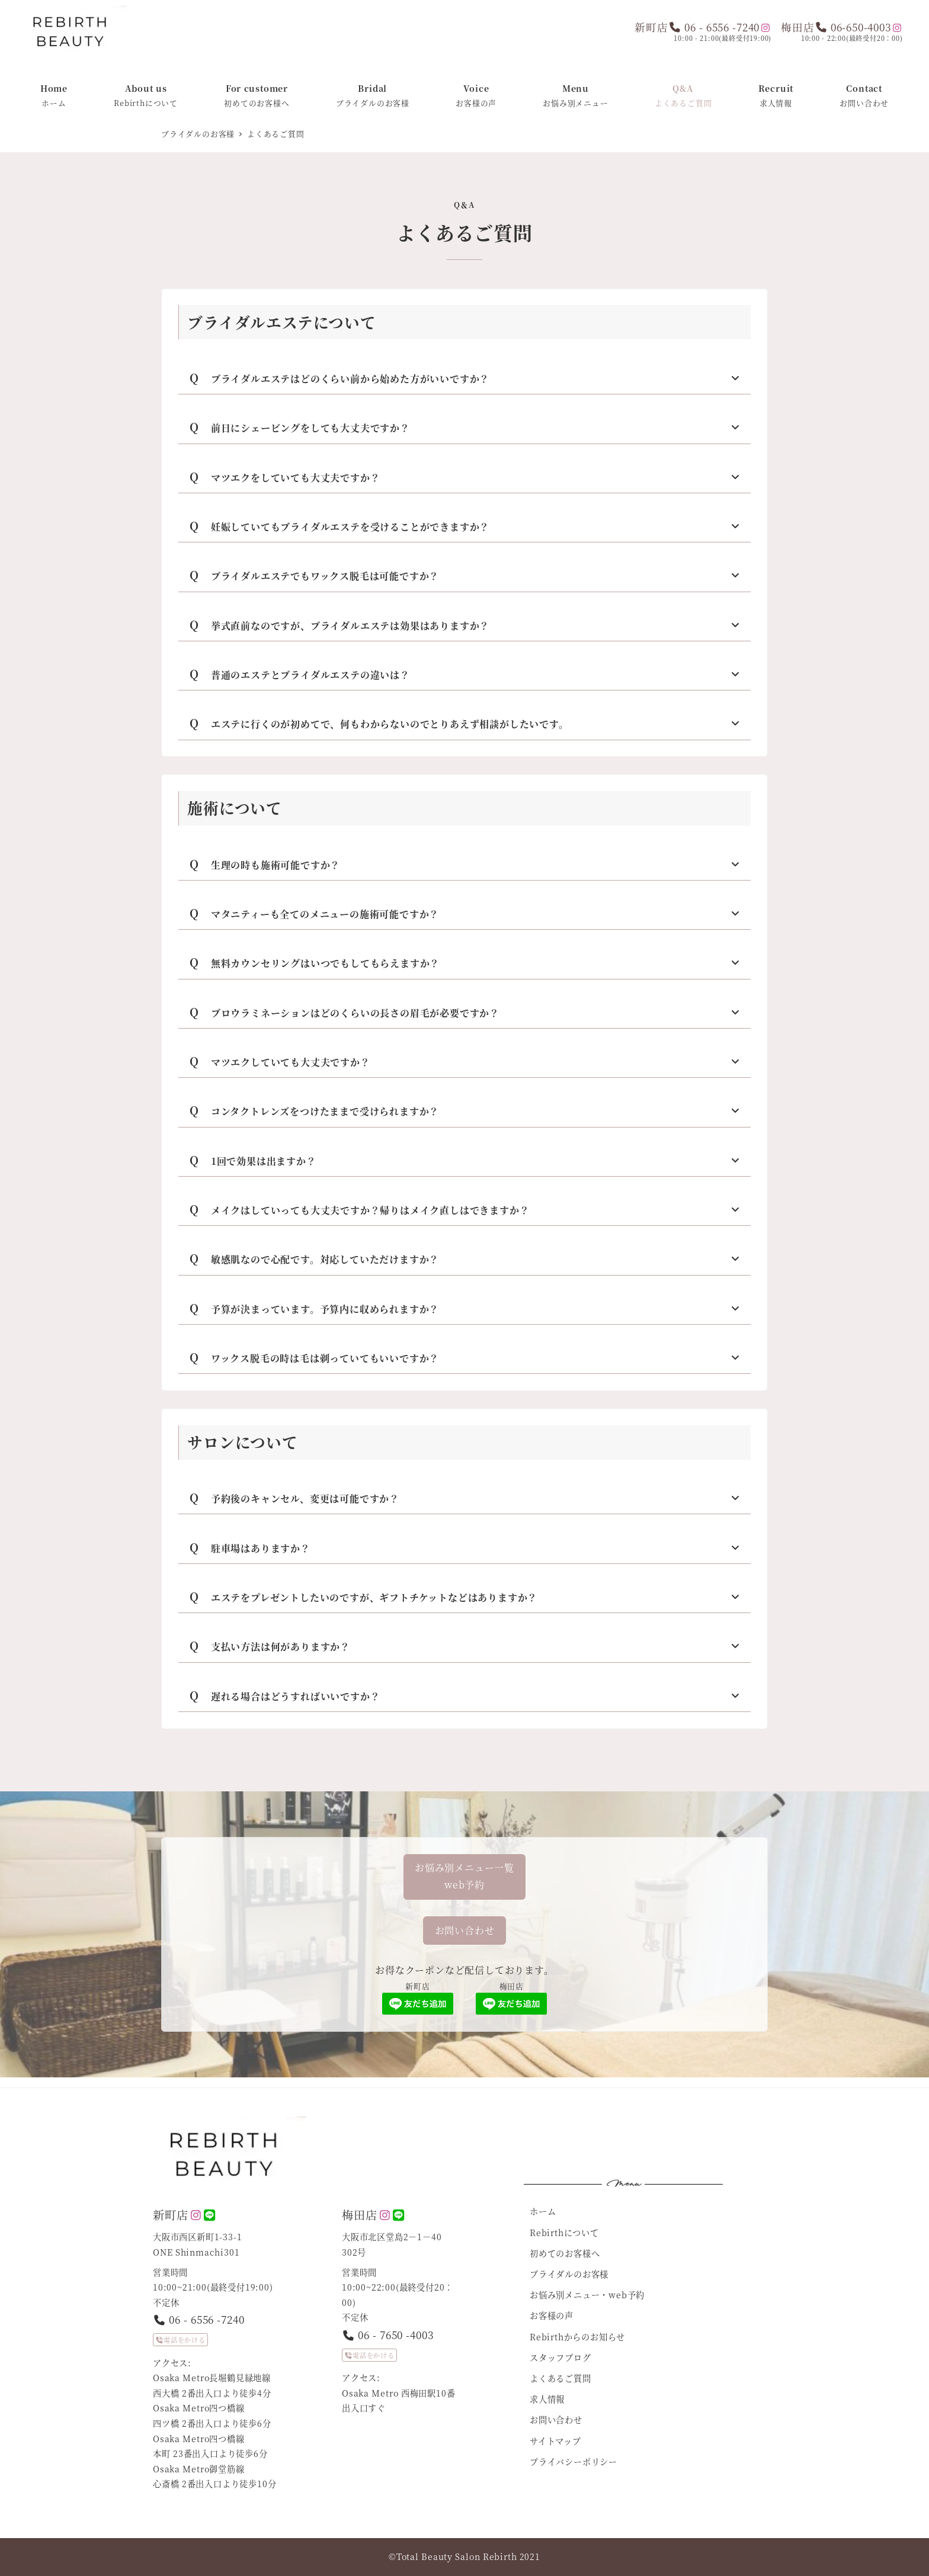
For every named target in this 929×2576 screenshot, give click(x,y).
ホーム (543, 2211)
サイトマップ (555, 2441)
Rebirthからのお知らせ (577, 2337)
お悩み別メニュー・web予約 (587, 2295)
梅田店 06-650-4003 (835, 27)
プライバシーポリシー (573, 2462)
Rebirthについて (564, 2232)
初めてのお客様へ (565, 2253)
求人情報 (547, 2399)
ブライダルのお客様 (569, 2274)
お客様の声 (552, 2315)
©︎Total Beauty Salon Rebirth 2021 (464, 2556)
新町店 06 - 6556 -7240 (697, 27)
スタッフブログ (560, 2357)
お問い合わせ (556, 2420)
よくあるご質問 (560, 2378)
